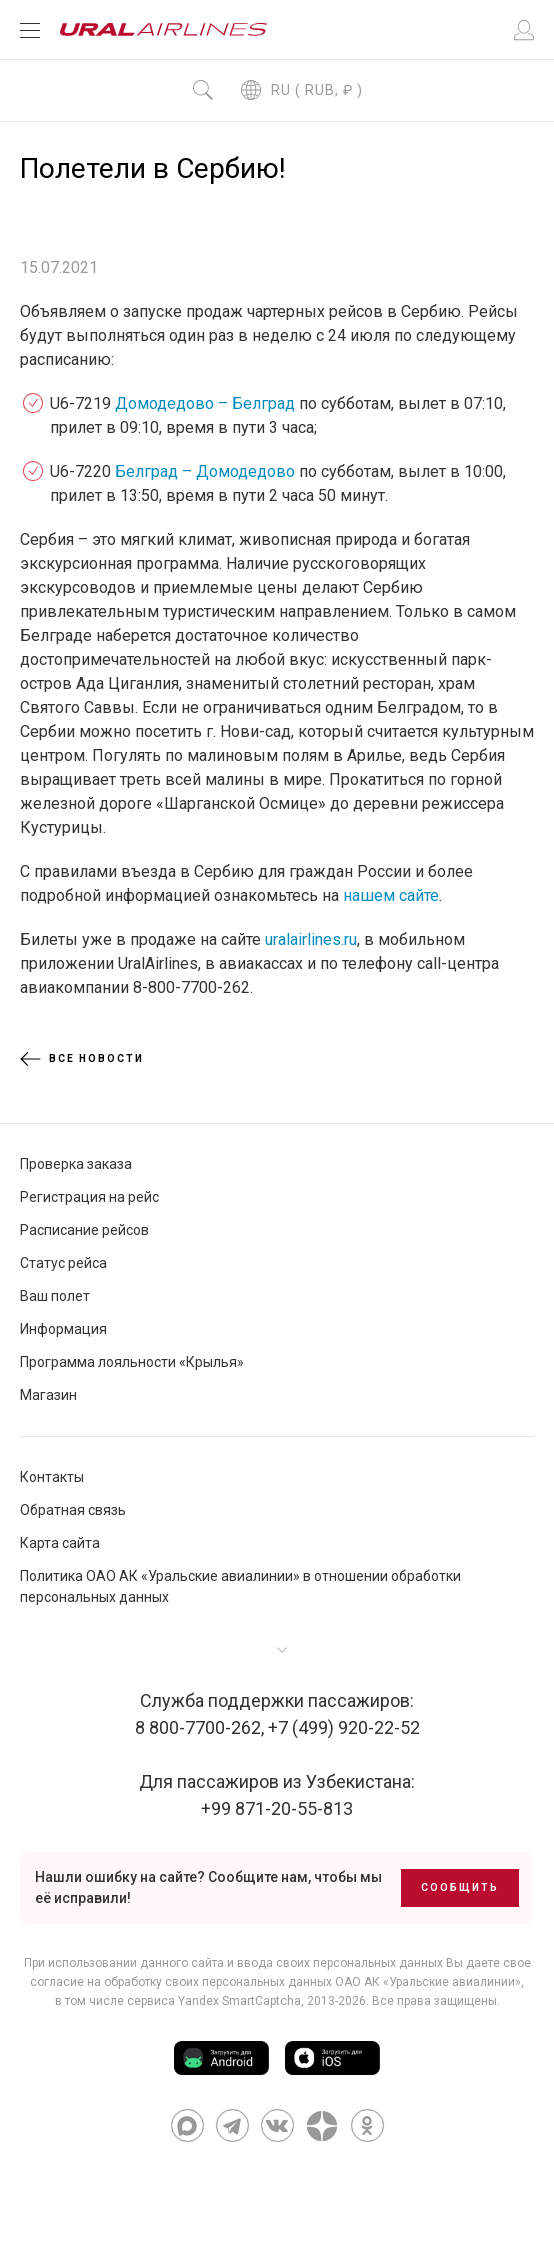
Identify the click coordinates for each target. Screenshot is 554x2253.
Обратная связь (73, 1510)
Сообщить (460, 1887)
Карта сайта (60, 1543)
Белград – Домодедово (205, 471)
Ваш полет (55, 1296)
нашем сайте (391, 895)
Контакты (52, 1477)
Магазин (48, 1395)
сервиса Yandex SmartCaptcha (214, 2001)
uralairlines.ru (311, 939)
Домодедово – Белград (205, 403)
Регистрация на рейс (89, 1197)
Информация (63, 1329)
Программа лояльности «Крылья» (132, 1362)
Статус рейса (63, 1263)
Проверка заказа (76, 1164)
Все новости (82, 1059)
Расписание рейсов (84, 1230)
